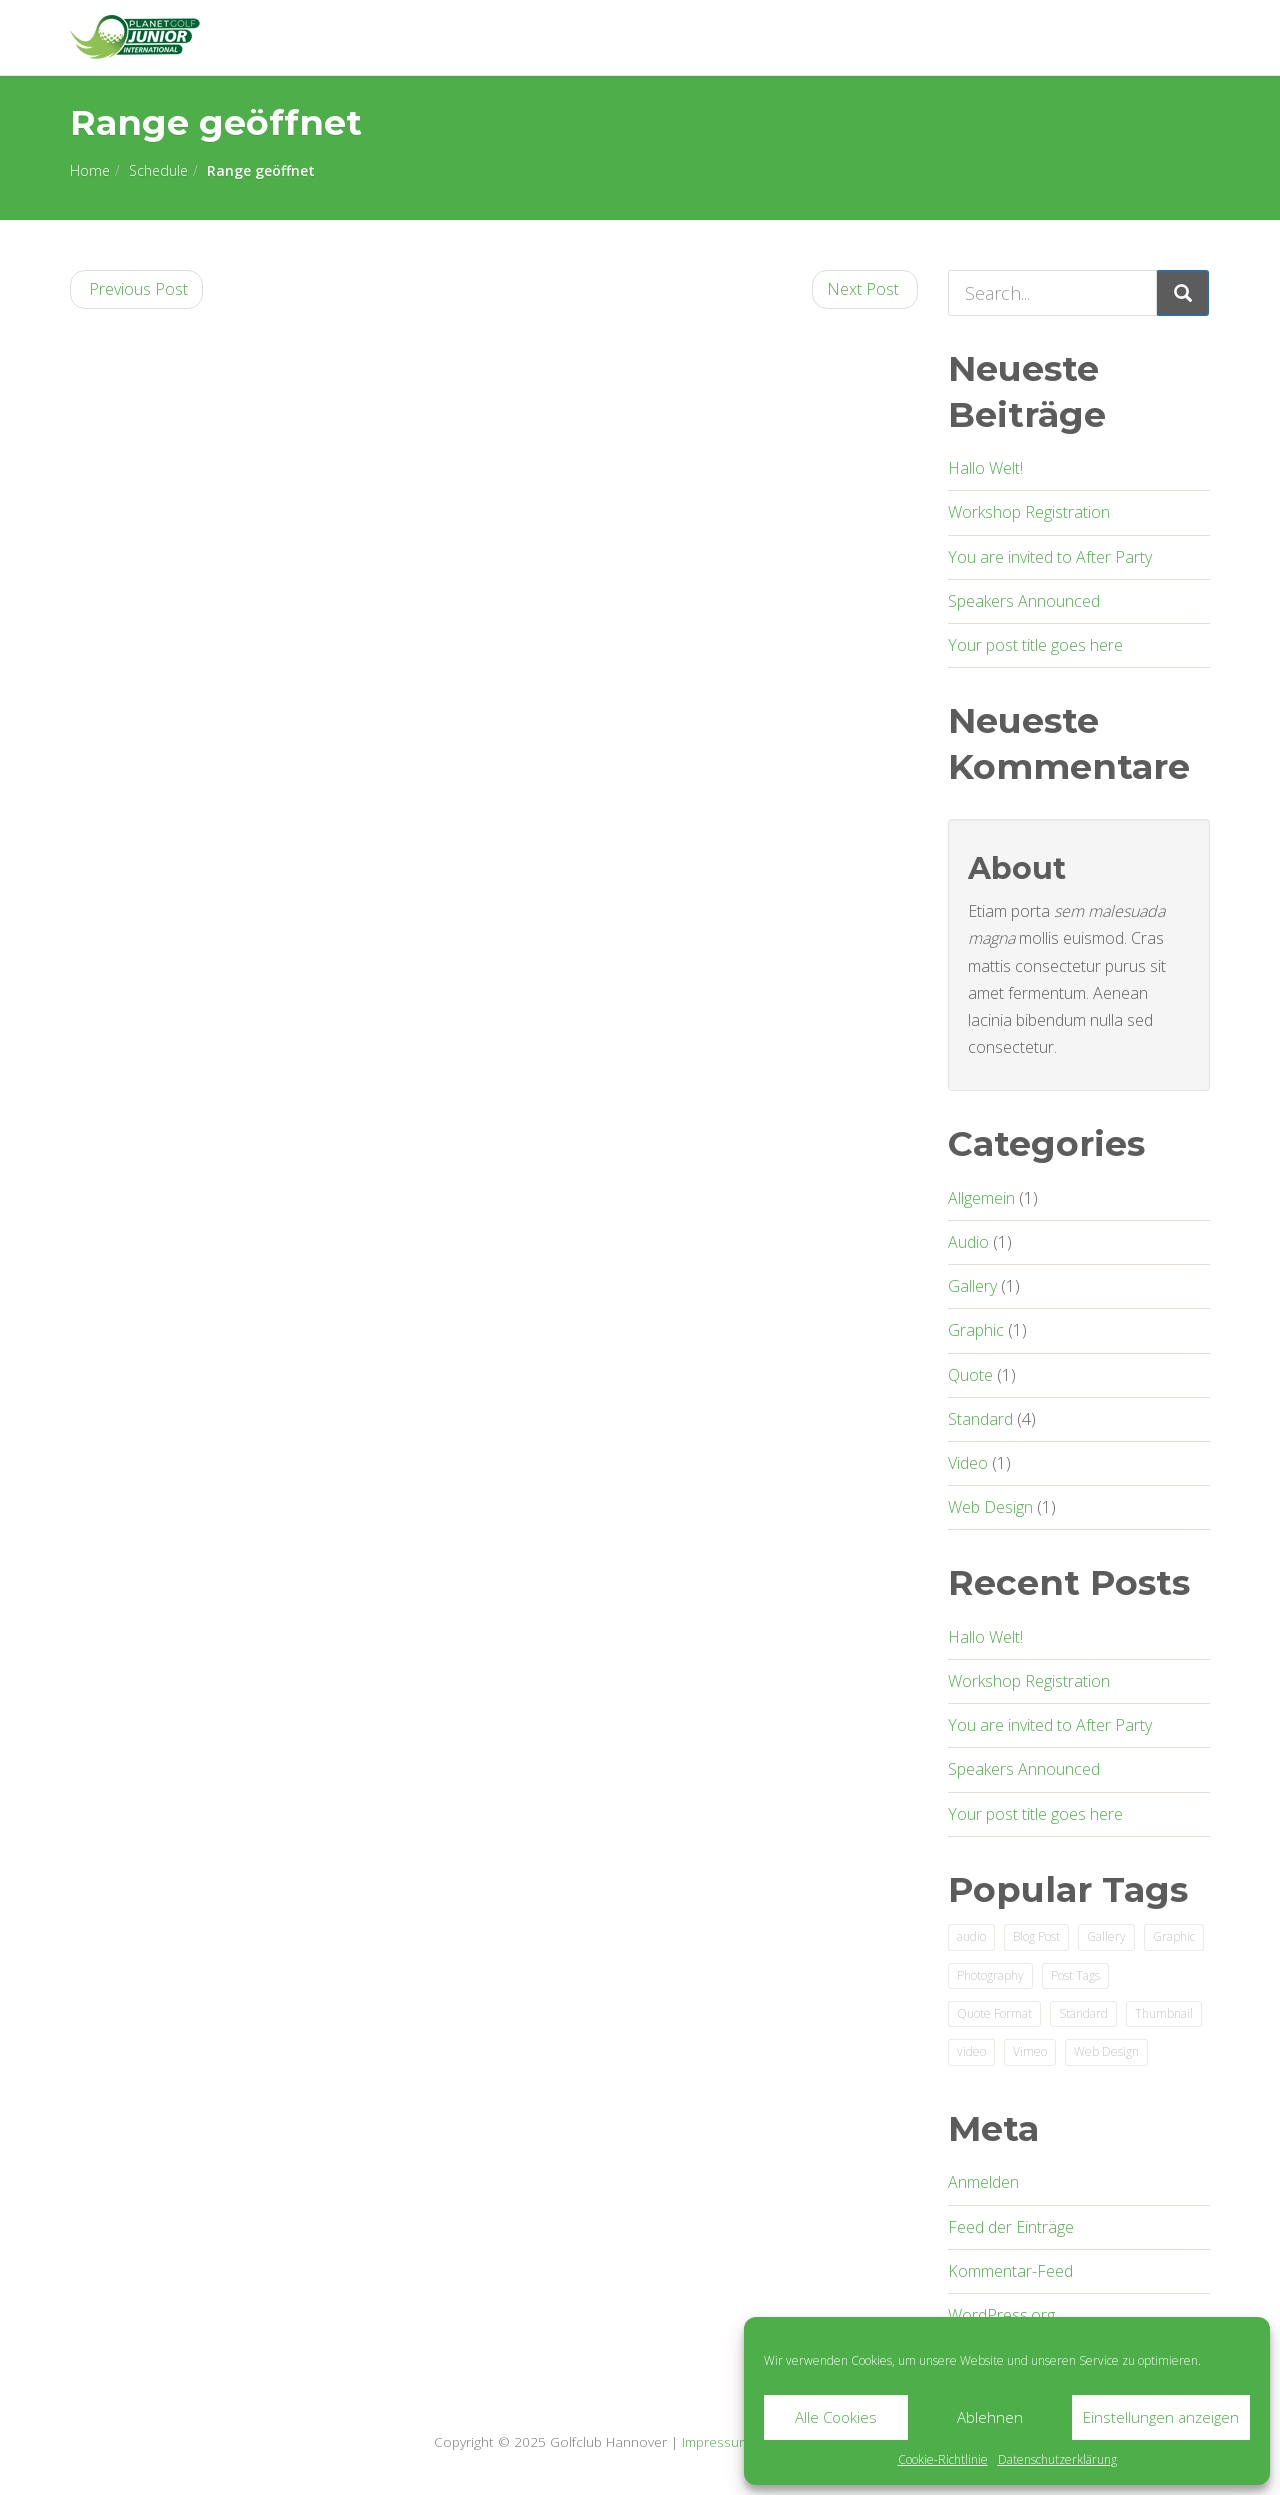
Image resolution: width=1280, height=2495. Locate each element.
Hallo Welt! (985, 468)
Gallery (972, 1286)
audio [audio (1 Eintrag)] (971, 1936)
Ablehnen (990, 2417)
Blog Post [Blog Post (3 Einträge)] (1036, 1936)
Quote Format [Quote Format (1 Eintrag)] (994, 2013)
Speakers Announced (1024, 601)
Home (90, 170)
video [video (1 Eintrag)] (971, 2051)
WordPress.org (1001, 2315)
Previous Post (136, 289)
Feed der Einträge (1011, 2227)
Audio (968, 1242)
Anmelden (983, 2182)
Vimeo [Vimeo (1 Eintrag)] (1030, 2051)
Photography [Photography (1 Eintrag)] (990, 1975)
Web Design (990, 1507)
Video (968, 1463)
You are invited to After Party (1050, 557)
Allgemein (981, 1198)
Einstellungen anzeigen (1161, 2417)
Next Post (865, 289)
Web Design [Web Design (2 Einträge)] (1106, 2051)
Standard (980, 1419)
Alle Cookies (836, 2417)
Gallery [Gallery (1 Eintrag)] (1106, 1936)
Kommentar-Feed (1010, 2271)
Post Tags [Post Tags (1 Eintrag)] (1075, 1975)
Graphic (976, 1330)
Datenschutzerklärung (1057, 2459)
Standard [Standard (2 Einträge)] (1083, 2013)
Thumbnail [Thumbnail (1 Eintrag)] (1164, 2013)
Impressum (716, 2441)
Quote (970, 1375)
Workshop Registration (1029, 512)
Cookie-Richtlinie (943, 2459)
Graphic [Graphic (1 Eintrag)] (1174, 1936)
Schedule (158, 170)
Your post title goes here (1035, 645)
